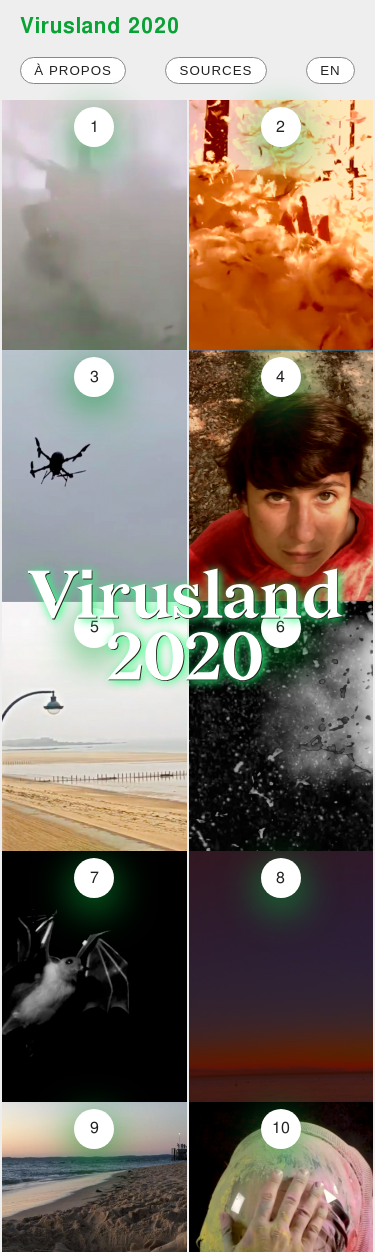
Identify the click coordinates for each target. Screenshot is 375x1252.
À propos (73, 70)
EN (330, 70)
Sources (216, 70)
